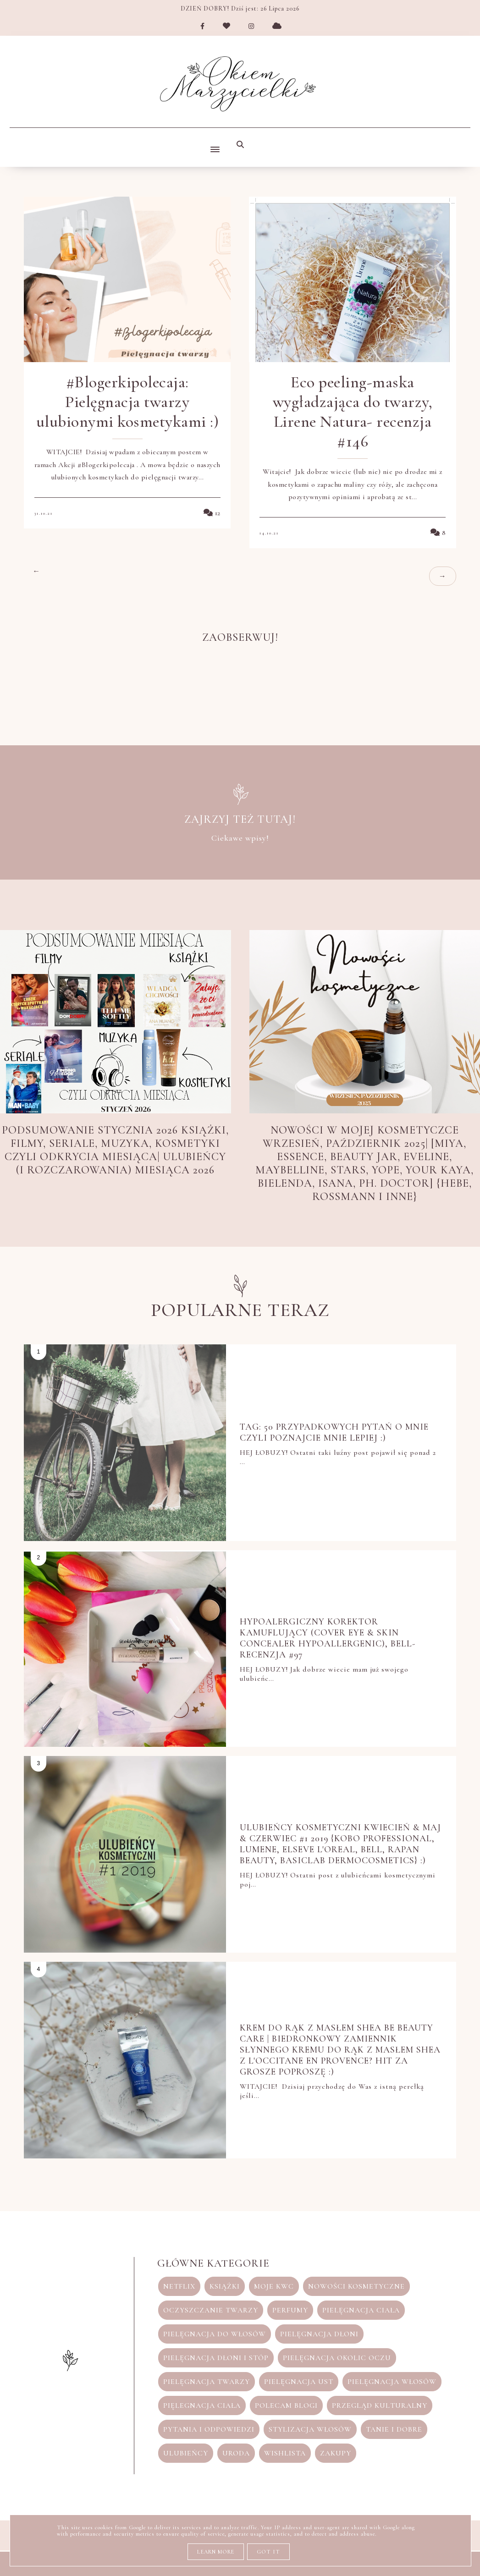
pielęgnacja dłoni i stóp (216, 2357)
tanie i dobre (394, 2429)
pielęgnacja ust (298, 2381)
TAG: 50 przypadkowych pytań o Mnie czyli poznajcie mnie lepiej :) (335, 1432)
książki (225, 2286)
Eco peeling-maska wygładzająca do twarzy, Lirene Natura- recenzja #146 (353, 411)
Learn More (215, 2551)
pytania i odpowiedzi (208, 2429)
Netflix (179, 2286)
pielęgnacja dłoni (319, 2334)
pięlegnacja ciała (202, 2405)
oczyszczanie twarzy (210, 2310)
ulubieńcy (185, 2453)
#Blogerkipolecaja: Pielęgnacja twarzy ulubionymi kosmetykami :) (127, 401)
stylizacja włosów (310, 2429)
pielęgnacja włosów (392, 2381)
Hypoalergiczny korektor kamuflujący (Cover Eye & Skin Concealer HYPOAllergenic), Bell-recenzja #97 (328, 1638)
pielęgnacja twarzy (206, 2381)
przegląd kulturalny (379, 2405)
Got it (268, 2551)
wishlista (285, 2453)
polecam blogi (286, 2405)
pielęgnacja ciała (361, 2310)
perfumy (290, 2310)
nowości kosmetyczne (356, 2286)
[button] (213, 141)
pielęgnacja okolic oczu (337, 2357)
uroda (236, 2453)
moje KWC (274, 2286)
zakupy (335, 2453)
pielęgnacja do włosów (214, 2334)
